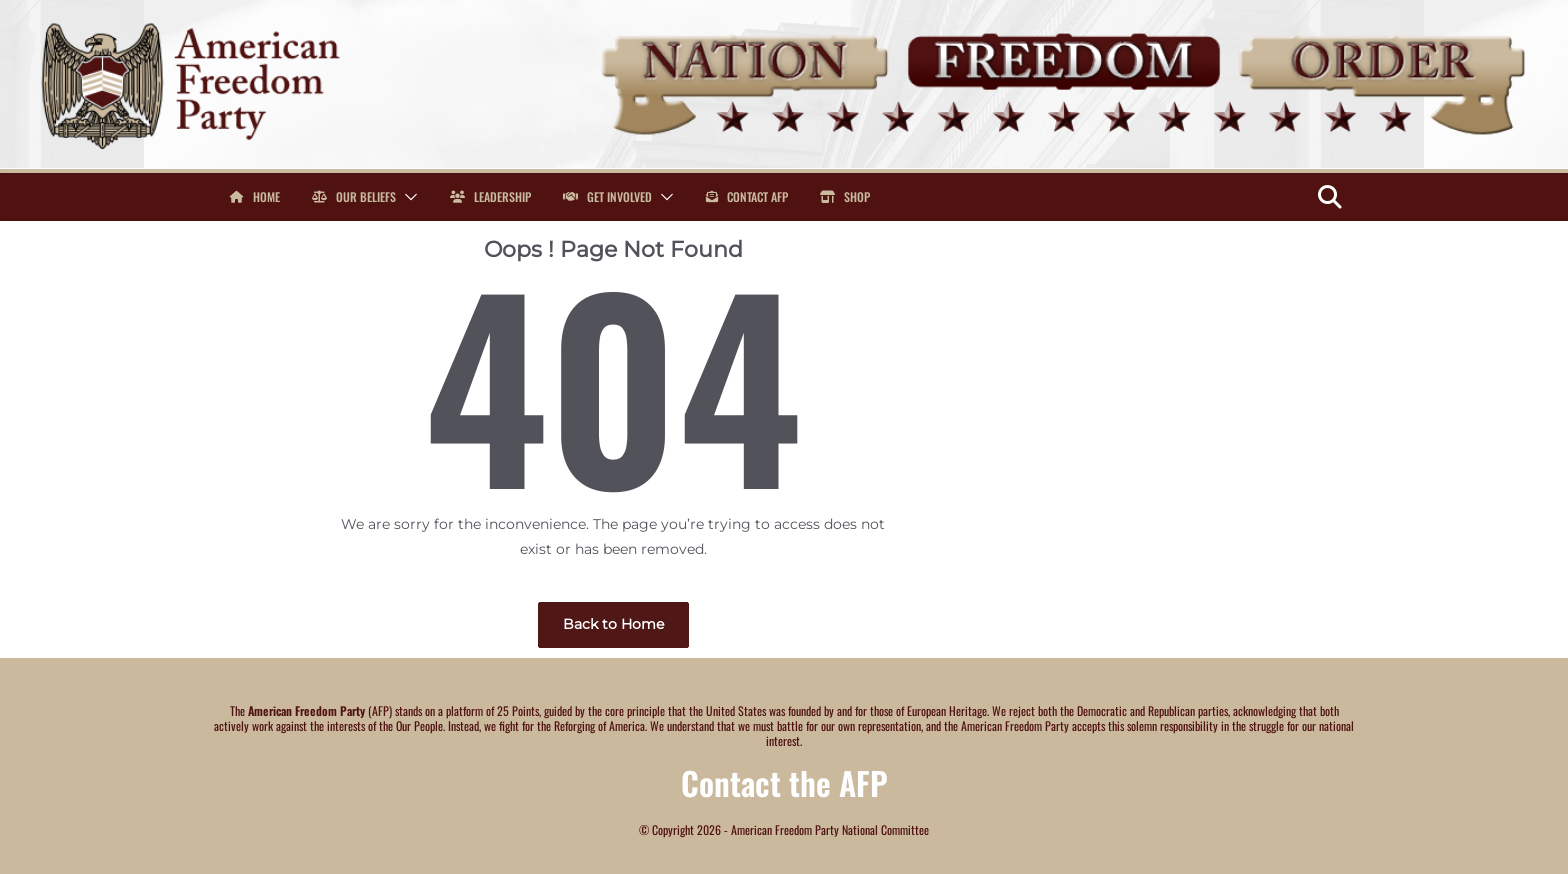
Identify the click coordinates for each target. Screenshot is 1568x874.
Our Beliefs (354, 197)
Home (255, 197)
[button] (407, 197)
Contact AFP (747, 197)
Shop (845, 197)
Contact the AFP (784, 782)
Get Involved (607, 197)
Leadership (490, 197)
